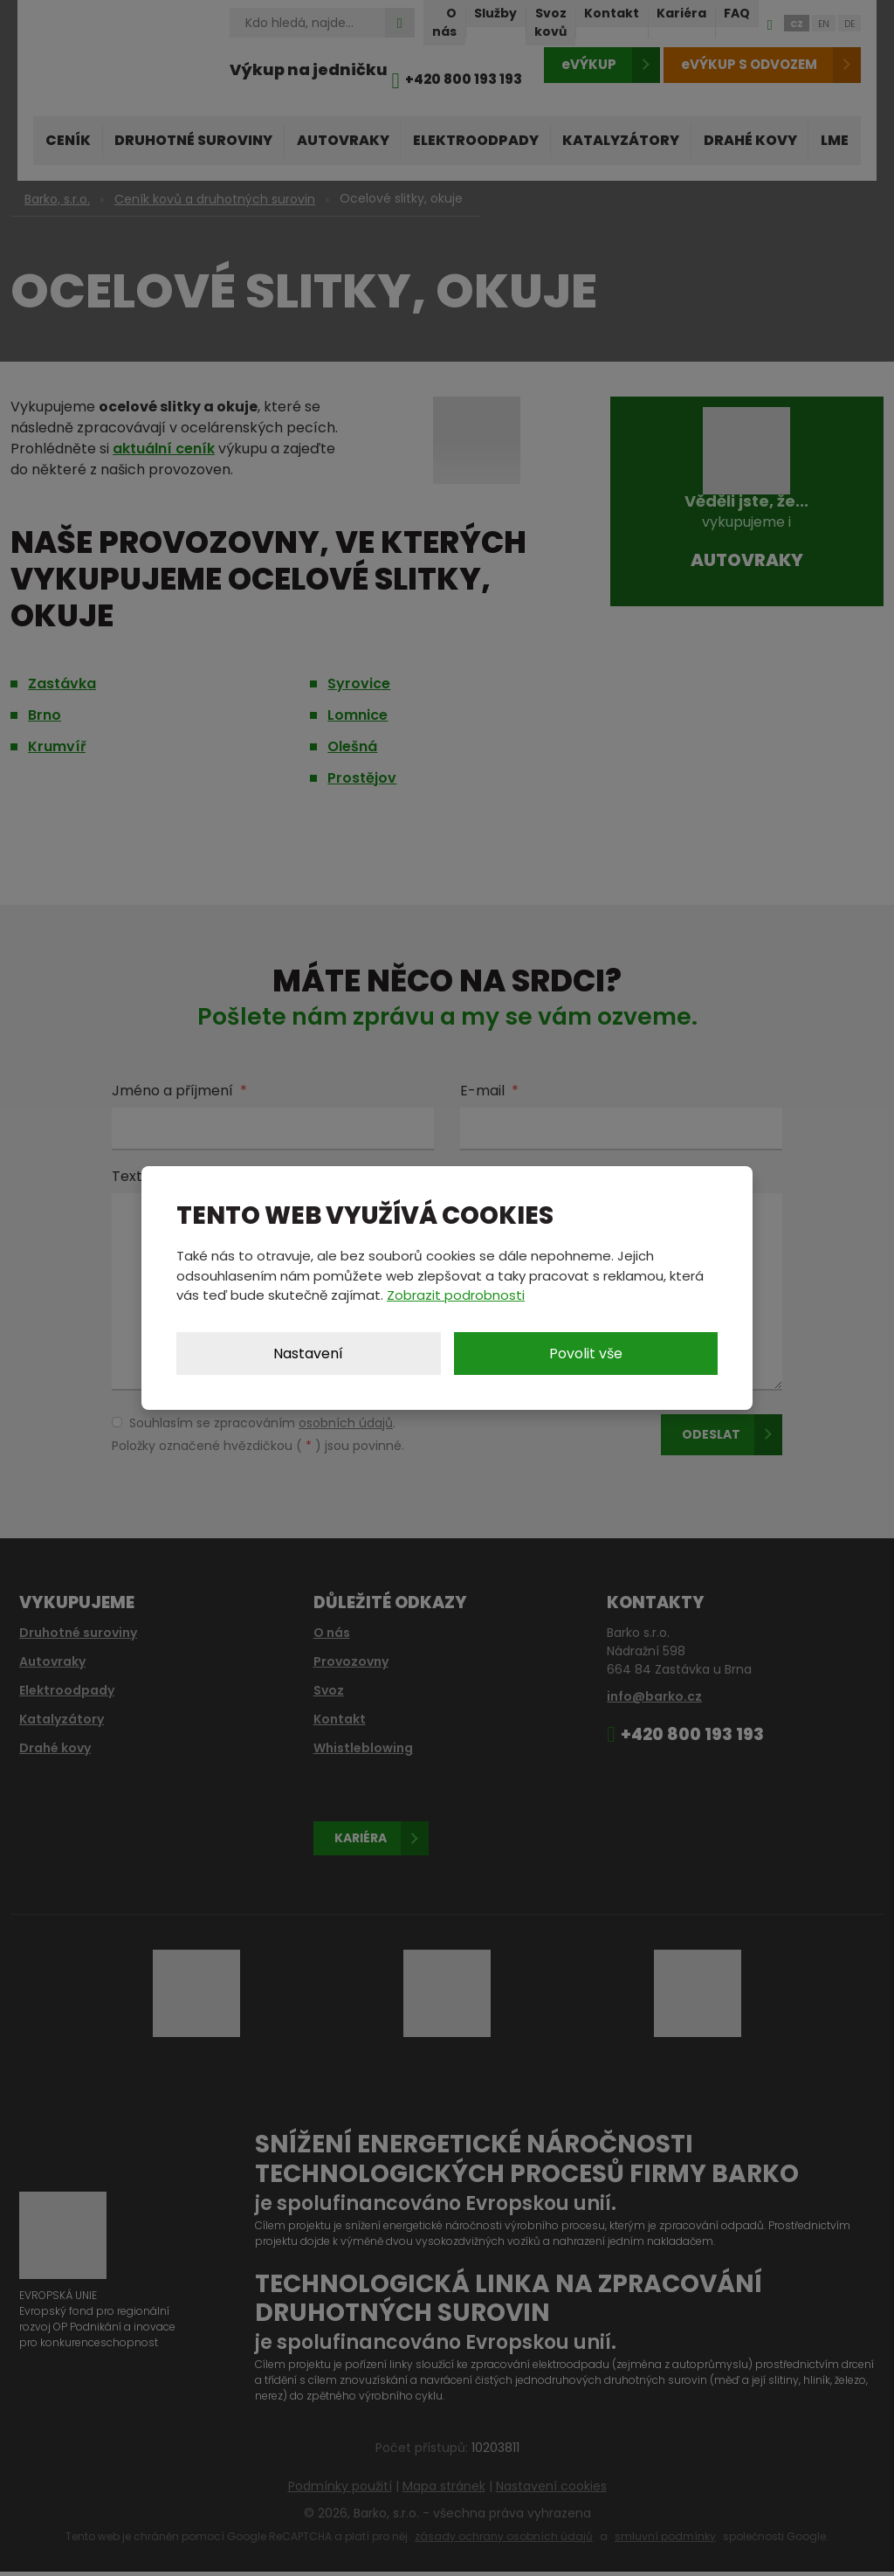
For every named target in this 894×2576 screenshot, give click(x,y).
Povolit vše (585, 1353)
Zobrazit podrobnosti (456, 1295)
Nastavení (308, 1353)
